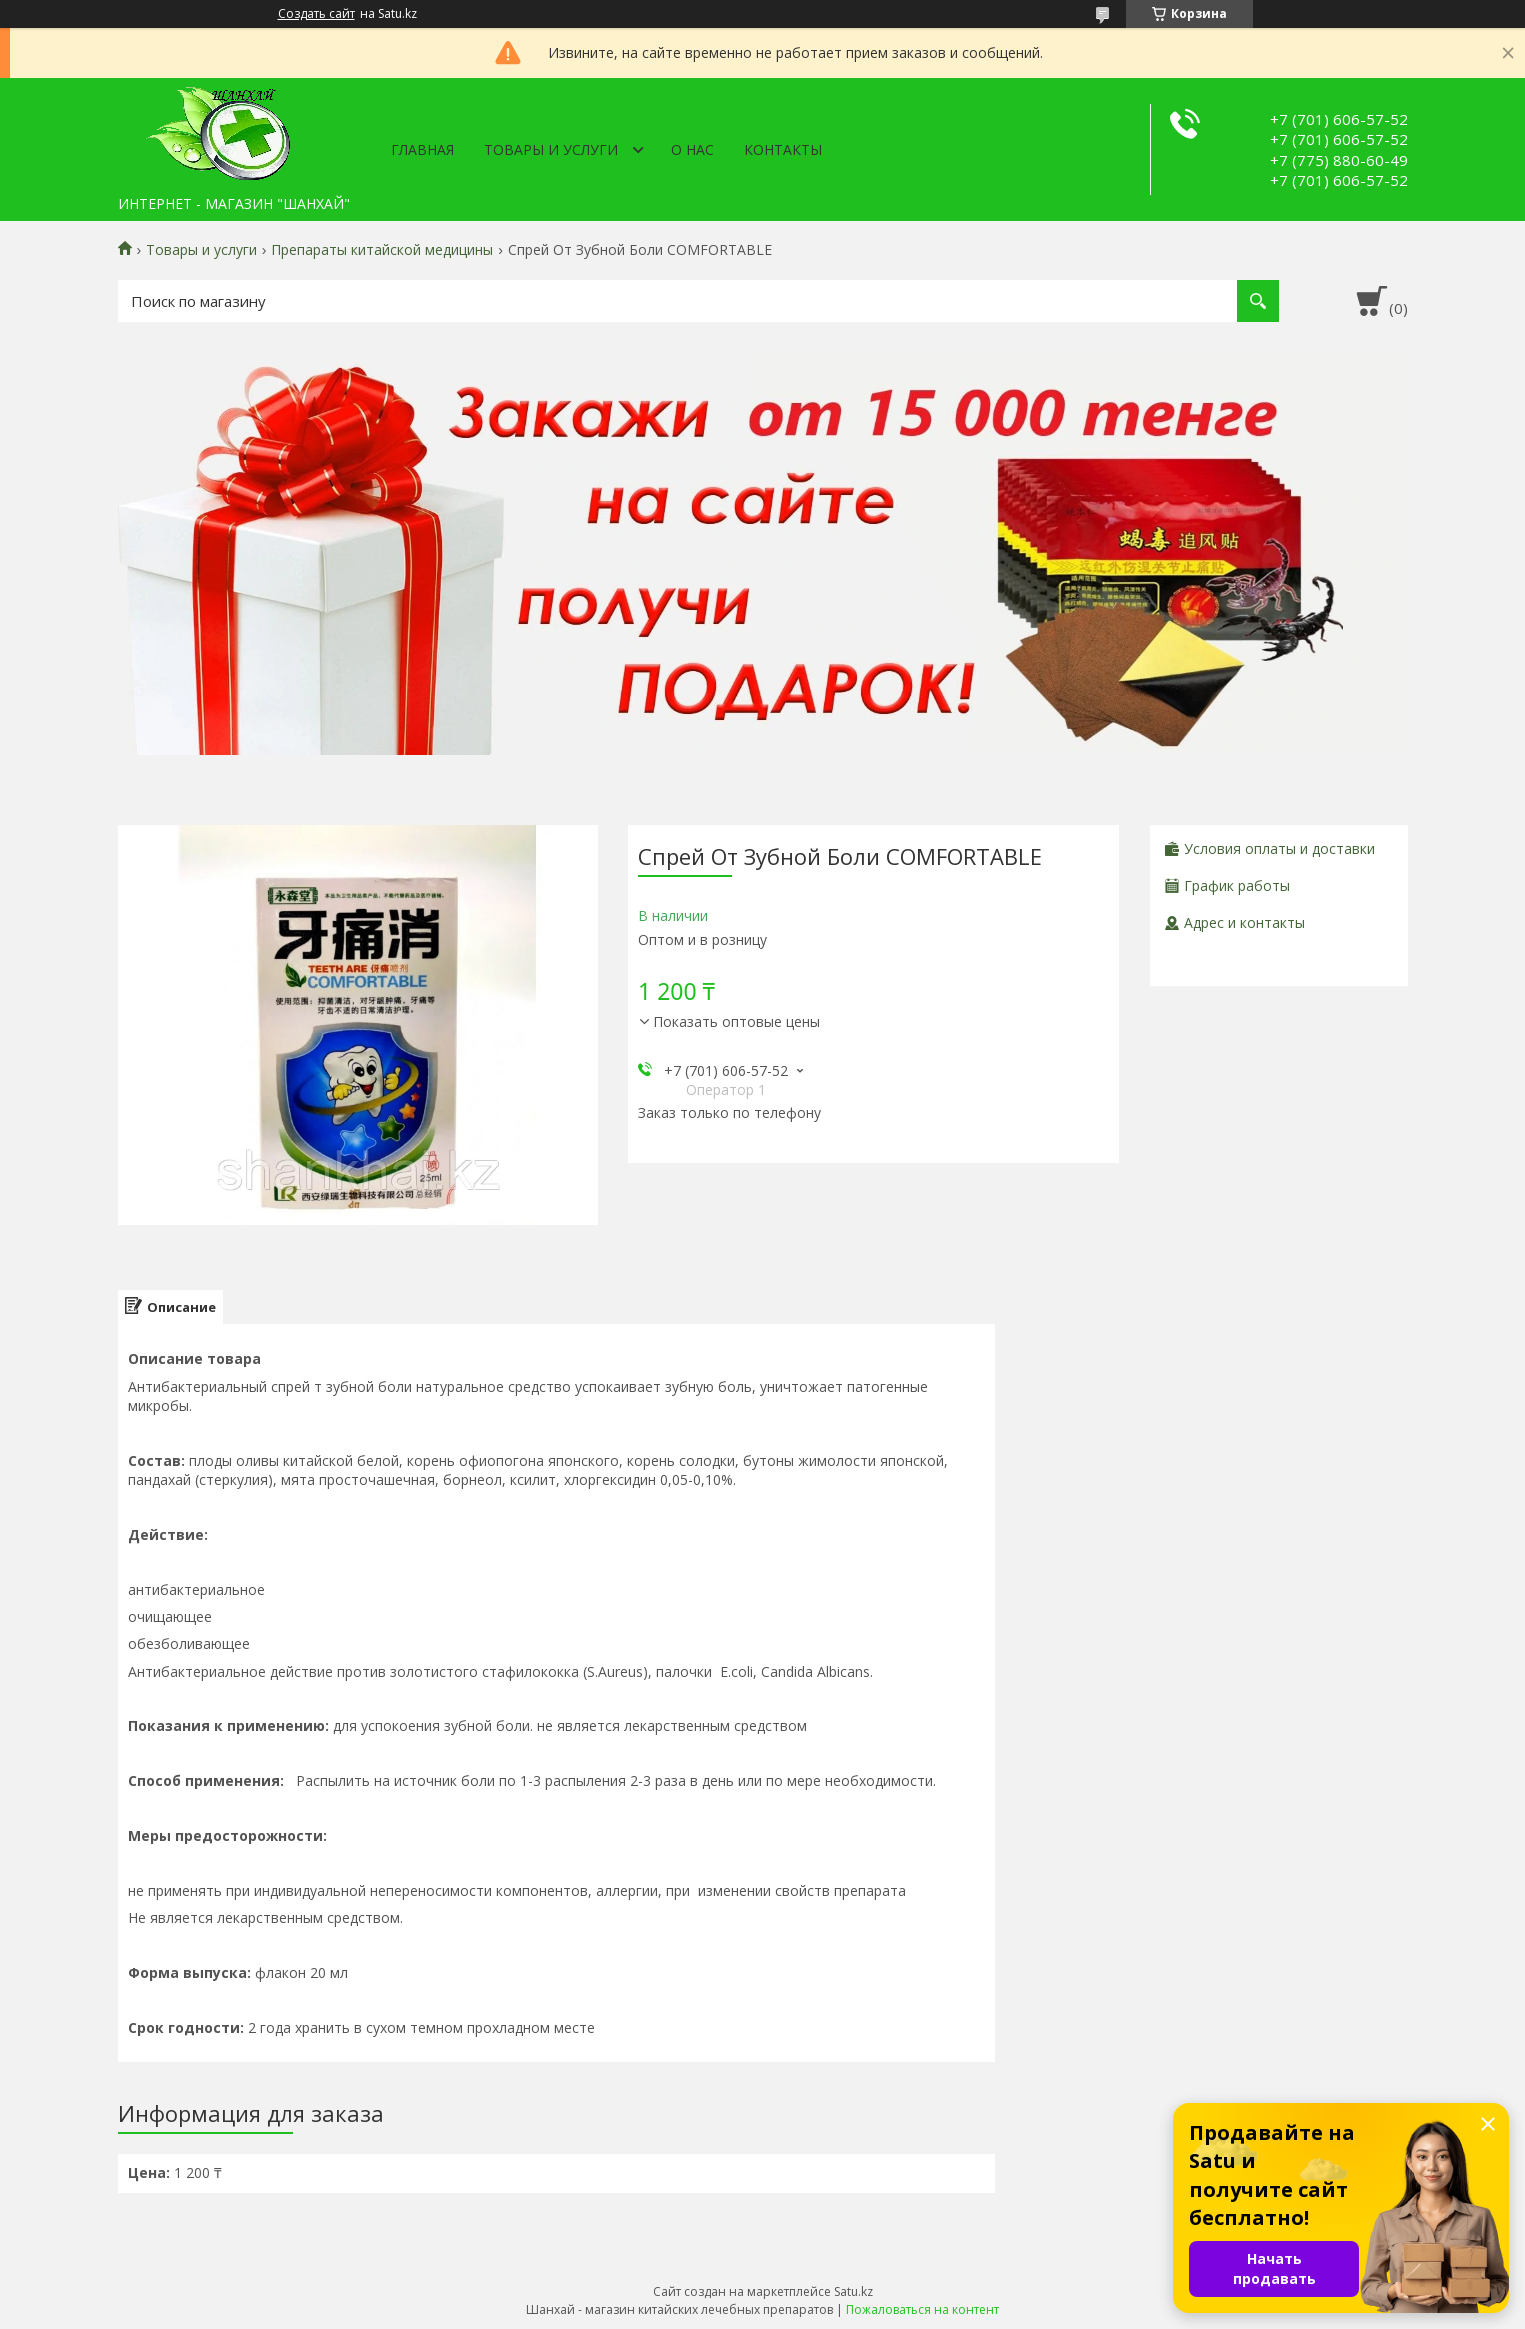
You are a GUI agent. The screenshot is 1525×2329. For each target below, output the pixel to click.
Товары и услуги (551, 149)
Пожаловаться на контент (922, 2309)
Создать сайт (316, 14)
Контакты (783, 149)
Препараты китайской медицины (382, 250)
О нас (692, 149)
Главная (422, 149)
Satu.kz (853, 2291)
